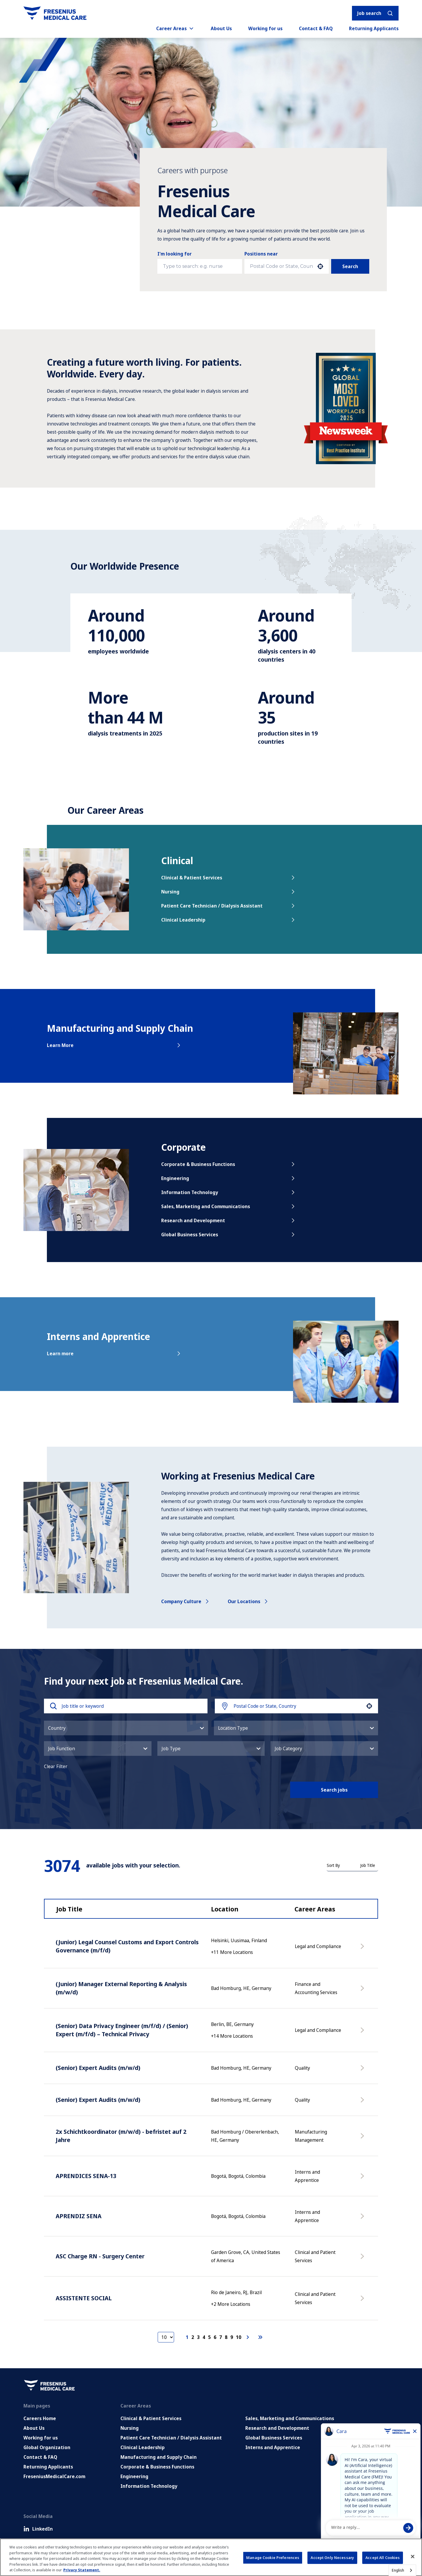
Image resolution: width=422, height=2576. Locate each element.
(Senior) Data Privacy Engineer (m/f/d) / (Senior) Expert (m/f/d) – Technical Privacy (122, 2030)
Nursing (228, 891)
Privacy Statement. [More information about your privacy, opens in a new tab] (81, 2569)
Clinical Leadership (228, 920)
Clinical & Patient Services (228, 877)
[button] (320, 266)
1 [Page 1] (187, 2337)
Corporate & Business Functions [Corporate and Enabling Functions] (157, 2466)
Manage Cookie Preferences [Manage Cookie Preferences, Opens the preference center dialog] (272, 2557)
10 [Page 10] (238, 2337)
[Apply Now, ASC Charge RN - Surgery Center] (363, 2259)
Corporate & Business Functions (228, 1164)
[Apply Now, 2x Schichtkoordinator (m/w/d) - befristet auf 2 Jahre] (363, 2139)
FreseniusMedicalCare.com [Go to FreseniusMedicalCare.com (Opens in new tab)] (54, 2476)
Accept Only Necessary (332, 2557)
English (398, 2570)
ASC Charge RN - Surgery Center (100, 2256)
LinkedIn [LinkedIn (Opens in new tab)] (38, 2529)
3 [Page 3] (198, 2337)
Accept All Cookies (382, 2557)
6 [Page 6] (215, 2337)
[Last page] (260, 2337)
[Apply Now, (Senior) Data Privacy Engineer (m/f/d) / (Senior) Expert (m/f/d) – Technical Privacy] (363, 2033)
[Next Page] (248, 2337)
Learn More (114, 1045)
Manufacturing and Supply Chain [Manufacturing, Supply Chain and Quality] (158, 2457)
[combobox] (281, 266)
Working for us (265, 28)
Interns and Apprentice (272, 2447)
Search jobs (334, 1790)
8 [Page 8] (226, 2337)
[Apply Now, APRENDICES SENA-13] (363, 2179)
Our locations (248, 1601)
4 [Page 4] (204, 2337)
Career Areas (175, 28)
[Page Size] (166, 2337)
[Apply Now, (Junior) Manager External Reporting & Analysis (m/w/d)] (363, 1991)
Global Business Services (228, 1234)
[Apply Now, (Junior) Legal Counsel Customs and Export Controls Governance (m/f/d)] (363, 1949)
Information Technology (228, 1192)
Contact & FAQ (316, 28)
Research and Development (228, 1220)
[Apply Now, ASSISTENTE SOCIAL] (363, 2301)
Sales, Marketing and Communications (228, 1206)
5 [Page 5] (209, 2337)
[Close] (412, 2556)
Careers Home (39, 2418)
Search (350, 266)
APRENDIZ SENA (78, 2216)
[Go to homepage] (54, 13)
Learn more (114, 1353)
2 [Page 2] (192, 2337)
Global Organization (46, 2447)
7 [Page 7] (220, 2337)
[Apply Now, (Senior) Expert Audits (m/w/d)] (363, 2071)
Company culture (185, 1601)
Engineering (228, 1178)
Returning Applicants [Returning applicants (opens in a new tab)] (374, 28)
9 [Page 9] (231, 2337)
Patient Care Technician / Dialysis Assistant (228, 906)
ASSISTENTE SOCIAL (84, 2298)
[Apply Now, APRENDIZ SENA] (363, 2219)
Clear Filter (55, 1766)
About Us (221, 28)
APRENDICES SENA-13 (86, 2176)
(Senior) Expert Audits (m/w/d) (98, 2068)
